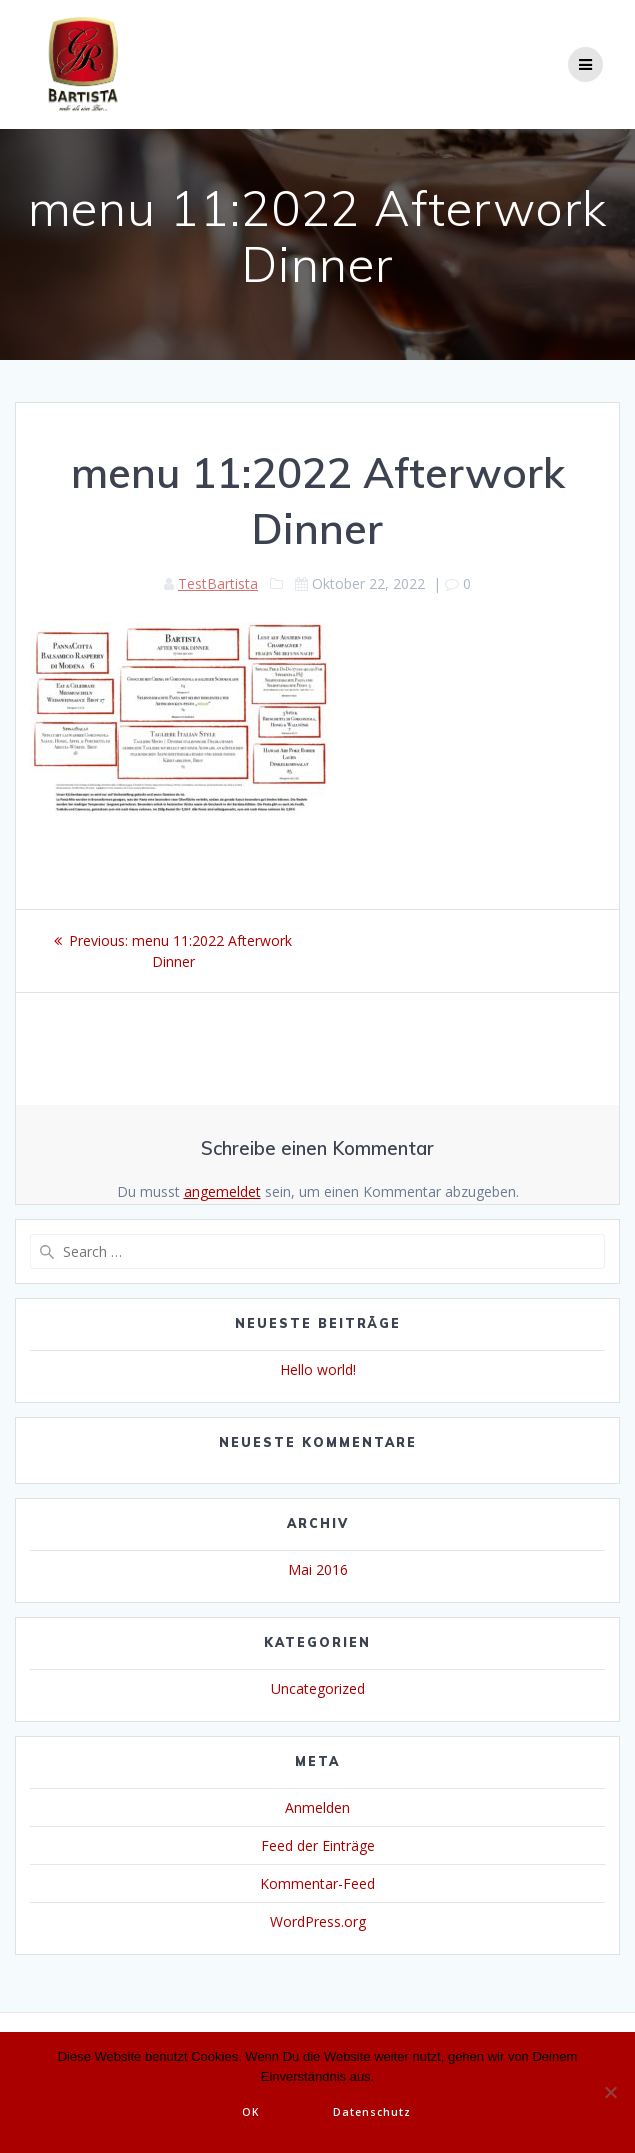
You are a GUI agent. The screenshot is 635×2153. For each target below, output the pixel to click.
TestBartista (218, 583)
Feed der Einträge (318, 1845)
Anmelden (317, 1807)
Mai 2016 (318, 1569)
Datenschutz (372, 2112)
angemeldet (222, 1191)
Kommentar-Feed (317, 1883)
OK (251, 2112)
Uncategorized (318, 1688)
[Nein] (610, 2092)
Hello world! (318, 1369)
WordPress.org (318, 1921)
